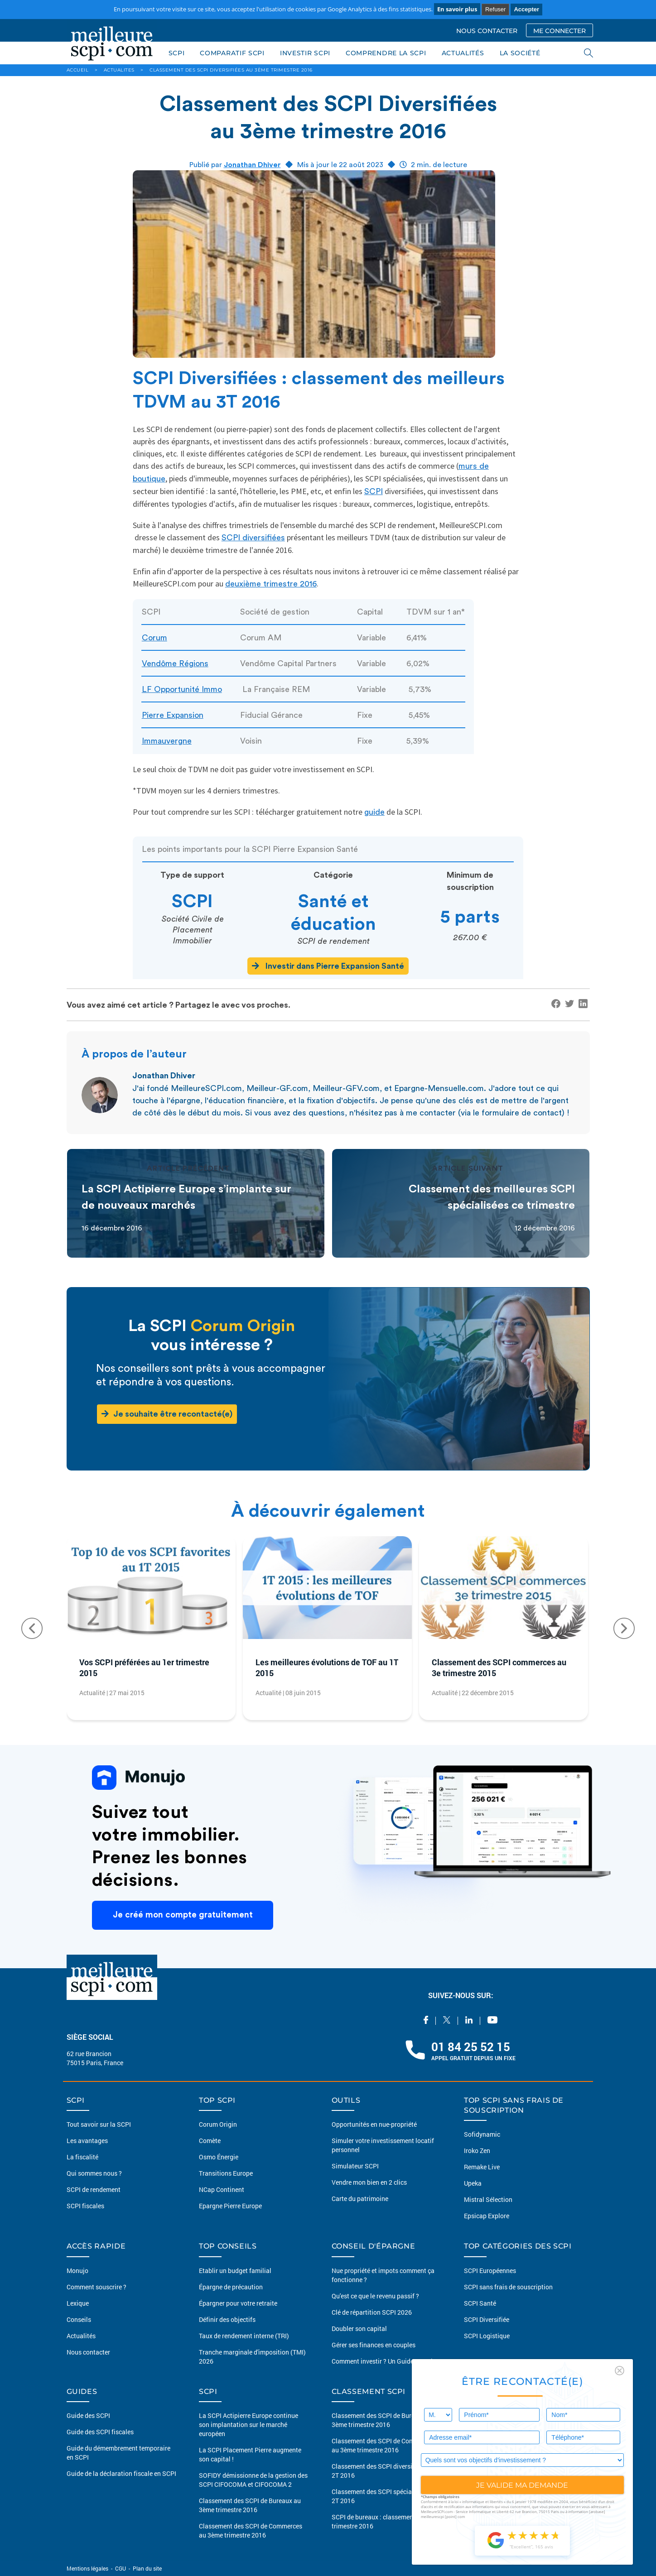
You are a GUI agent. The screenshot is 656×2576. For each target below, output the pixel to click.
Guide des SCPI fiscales (100, 2431)
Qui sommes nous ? (94, 2173)
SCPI (177, 53)
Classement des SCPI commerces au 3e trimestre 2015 (499, 1667)
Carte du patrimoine (360, 2198)
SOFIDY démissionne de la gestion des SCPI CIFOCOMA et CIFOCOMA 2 (253, 2480)
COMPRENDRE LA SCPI (386, 53)
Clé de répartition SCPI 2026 (372, 2312)
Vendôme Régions (175, 663)
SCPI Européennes (490, 2270)
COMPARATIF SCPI (232, 53)
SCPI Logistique (487, 2335)
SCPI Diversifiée (486, 2319)
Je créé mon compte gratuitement (183, 1915)
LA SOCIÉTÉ (520, 53)
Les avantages (87, 2140)
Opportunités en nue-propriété (374, 2124)
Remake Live (482, 2167)
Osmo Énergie (218, 2157)
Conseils (79, 2319)
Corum (154, 638)
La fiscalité (82, 2157)
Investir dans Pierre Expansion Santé (328, 965)
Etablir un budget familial (235, 2270)
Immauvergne (167, 741)
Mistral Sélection (488, 2199)
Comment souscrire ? (96, 2287)
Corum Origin (218, 2124)
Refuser (495, 9)
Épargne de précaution (231, 2287)
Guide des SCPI (88, 2415)
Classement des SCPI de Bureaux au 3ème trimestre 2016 (250, 2505)
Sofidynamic (482, 2134)
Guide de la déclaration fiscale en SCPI (121, 2473)
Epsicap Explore (486, 2215)
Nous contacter (88, 2352)
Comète (210, 2140)
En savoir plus (457, 9)
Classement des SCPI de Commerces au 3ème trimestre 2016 (250, 2530)
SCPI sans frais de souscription (508, 2287)
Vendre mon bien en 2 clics (369, 2182)
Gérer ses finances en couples (373, 2345)
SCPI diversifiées (253, 537)
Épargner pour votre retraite (238, 2303)
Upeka (473, 2183)
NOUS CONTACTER (486, 31)
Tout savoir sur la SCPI (99, 2124)
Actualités (81, 2335)
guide (374, 812)
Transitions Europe (226, 2173)
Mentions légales (88, 2568)
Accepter (526, 9)
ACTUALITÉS (463, 53)
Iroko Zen (477, 2150)
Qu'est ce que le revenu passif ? (375, 2296)
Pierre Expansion (172, 715)
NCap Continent (221, 2189)
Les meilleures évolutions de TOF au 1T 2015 (327, 1667)
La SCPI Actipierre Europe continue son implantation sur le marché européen (248, 2424)
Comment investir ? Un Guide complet (385, 2361)
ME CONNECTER (559, 31)
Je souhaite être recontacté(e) (166, 1413)
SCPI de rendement (94, 2189)
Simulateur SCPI (355, 2166)
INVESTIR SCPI (305, 53)
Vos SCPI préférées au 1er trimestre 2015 (144, 1667)
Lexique (78, 2303)
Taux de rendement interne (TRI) (244, 2335)
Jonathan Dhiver (252, 164)
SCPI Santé (480, 2303)
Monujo (77, 2270)
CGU (120, 2568)
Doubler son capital (359, 2328)
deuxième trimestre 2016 (271, 584)
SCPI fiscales (85, 2205)
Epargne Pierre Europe (230, 2205)
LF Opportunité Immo (182, 689)
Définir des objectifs (227, 2319)
